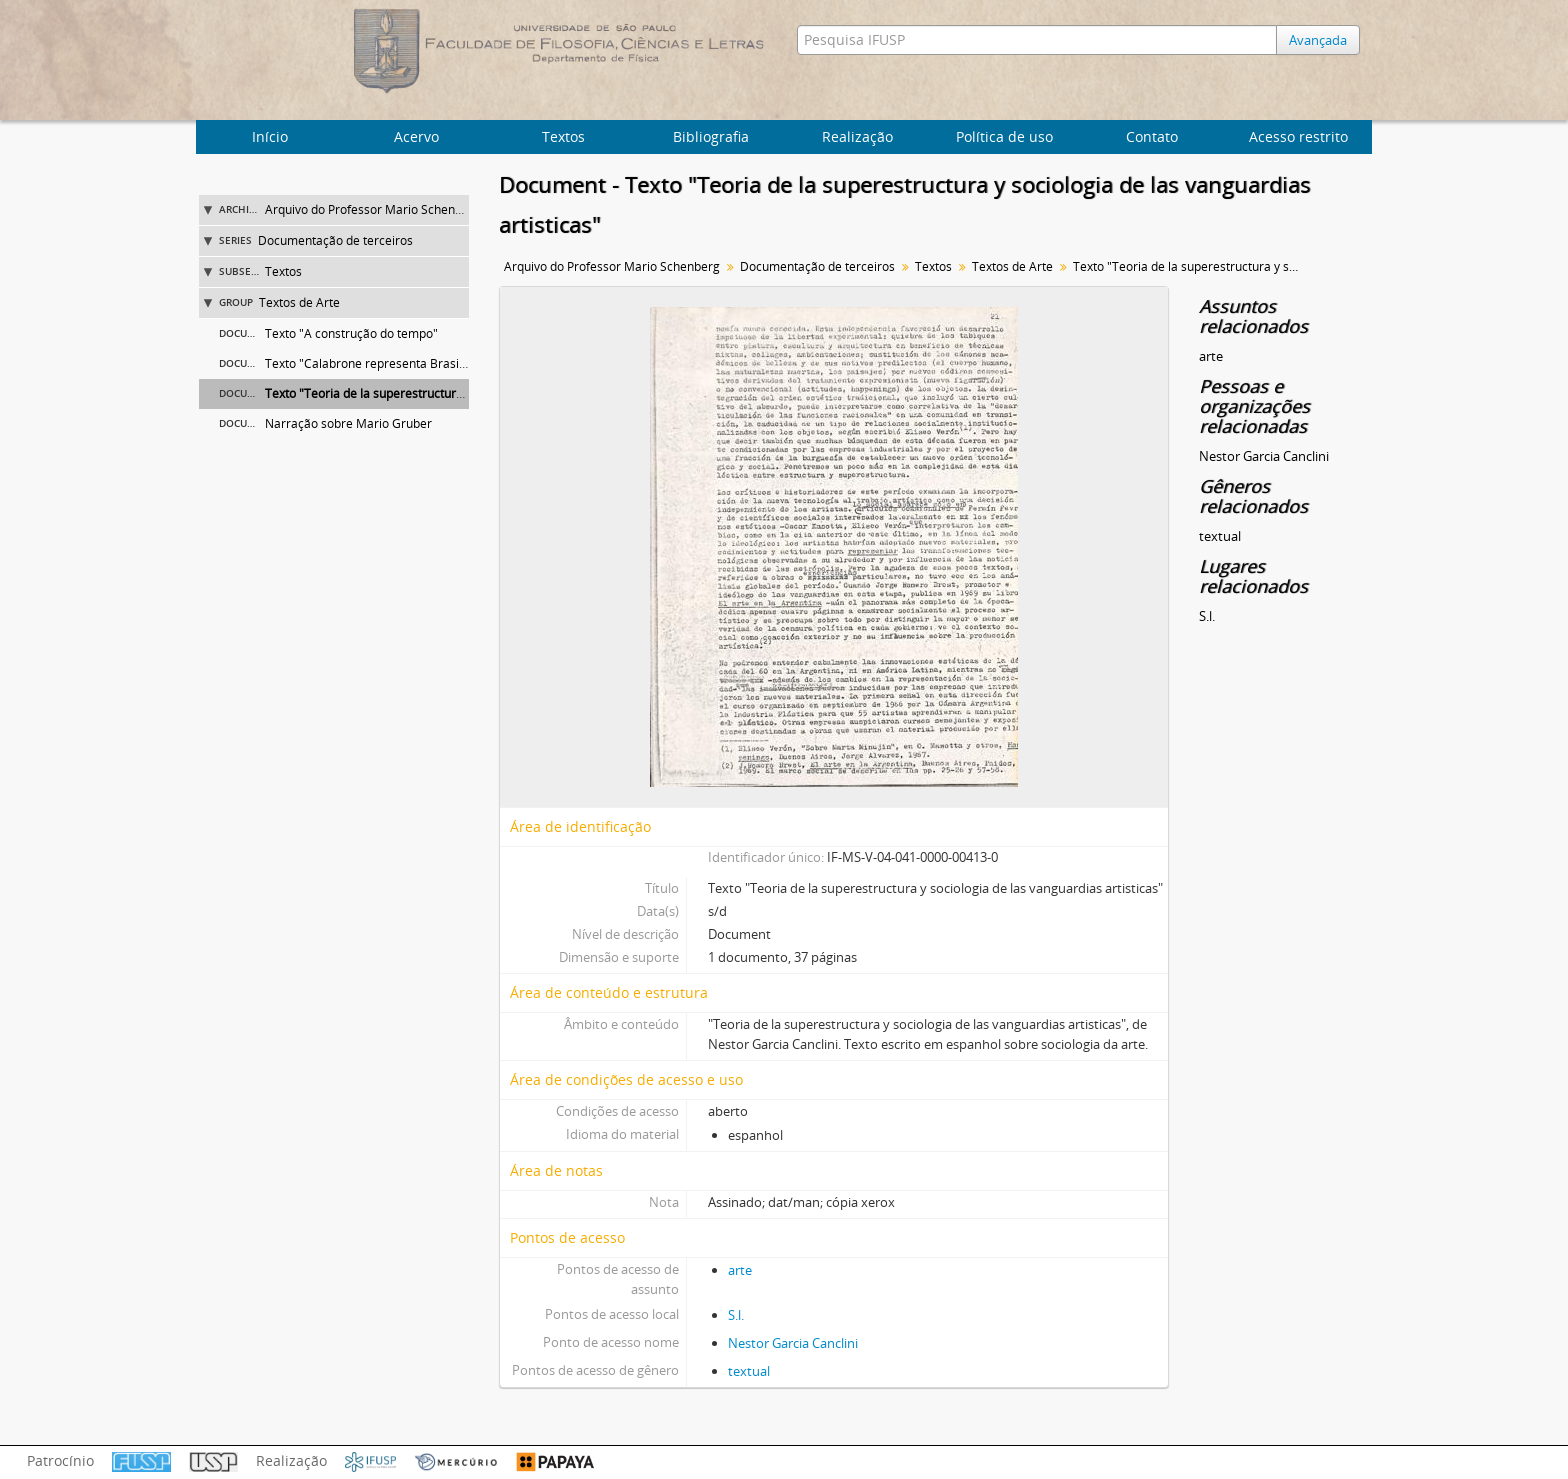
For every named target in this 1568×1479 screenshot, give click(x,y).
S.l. (736, 1315)
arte (740, 1270)
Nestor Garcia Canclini (793, 1343)
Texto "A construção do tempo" (351, 333)
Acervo (416, 136)
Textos (563, 136)
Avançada (1318, 40)
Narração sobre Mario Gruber (348, 423)
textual (749, 1371)
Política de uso (1004, 136)
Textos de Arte (299, 302)
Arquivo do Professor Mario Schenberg (373, 209)
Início (270, 136)
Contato (1152, 136)
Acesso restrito (1298, 136)
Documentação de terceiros (335, 240)
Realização (857, 136)
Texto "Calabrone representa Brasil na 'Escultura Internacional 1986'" (458, 363)
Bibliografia (711, 136)
